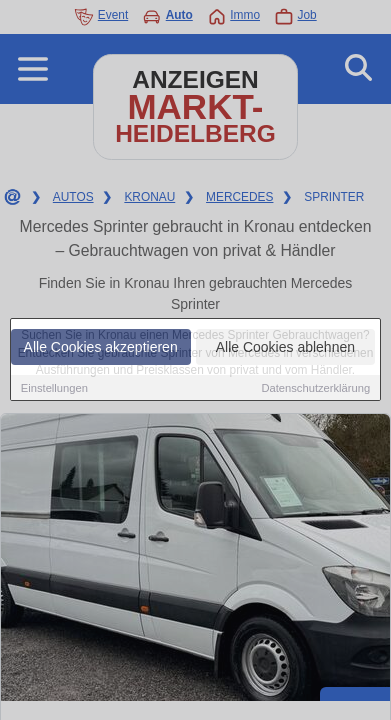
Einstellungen (54, 388)
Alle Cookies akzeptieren (101, 347)
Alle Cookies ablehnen (285, 347)
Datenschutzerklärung (315, 388)
